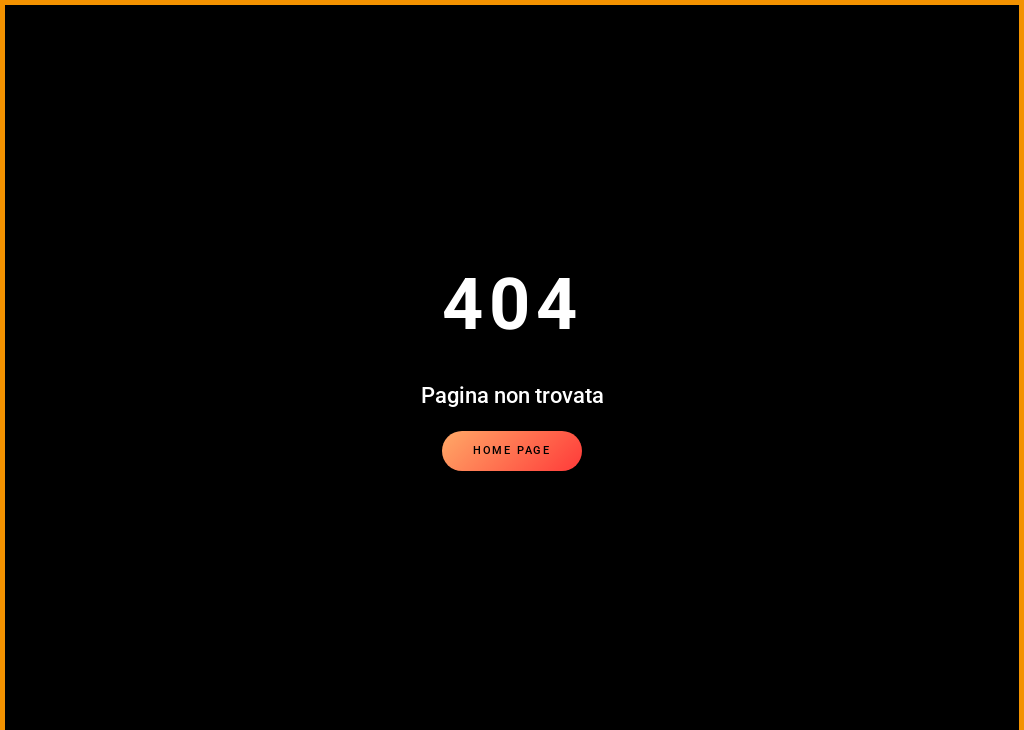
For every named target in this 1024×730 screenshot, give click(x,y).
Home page (512, 450)
